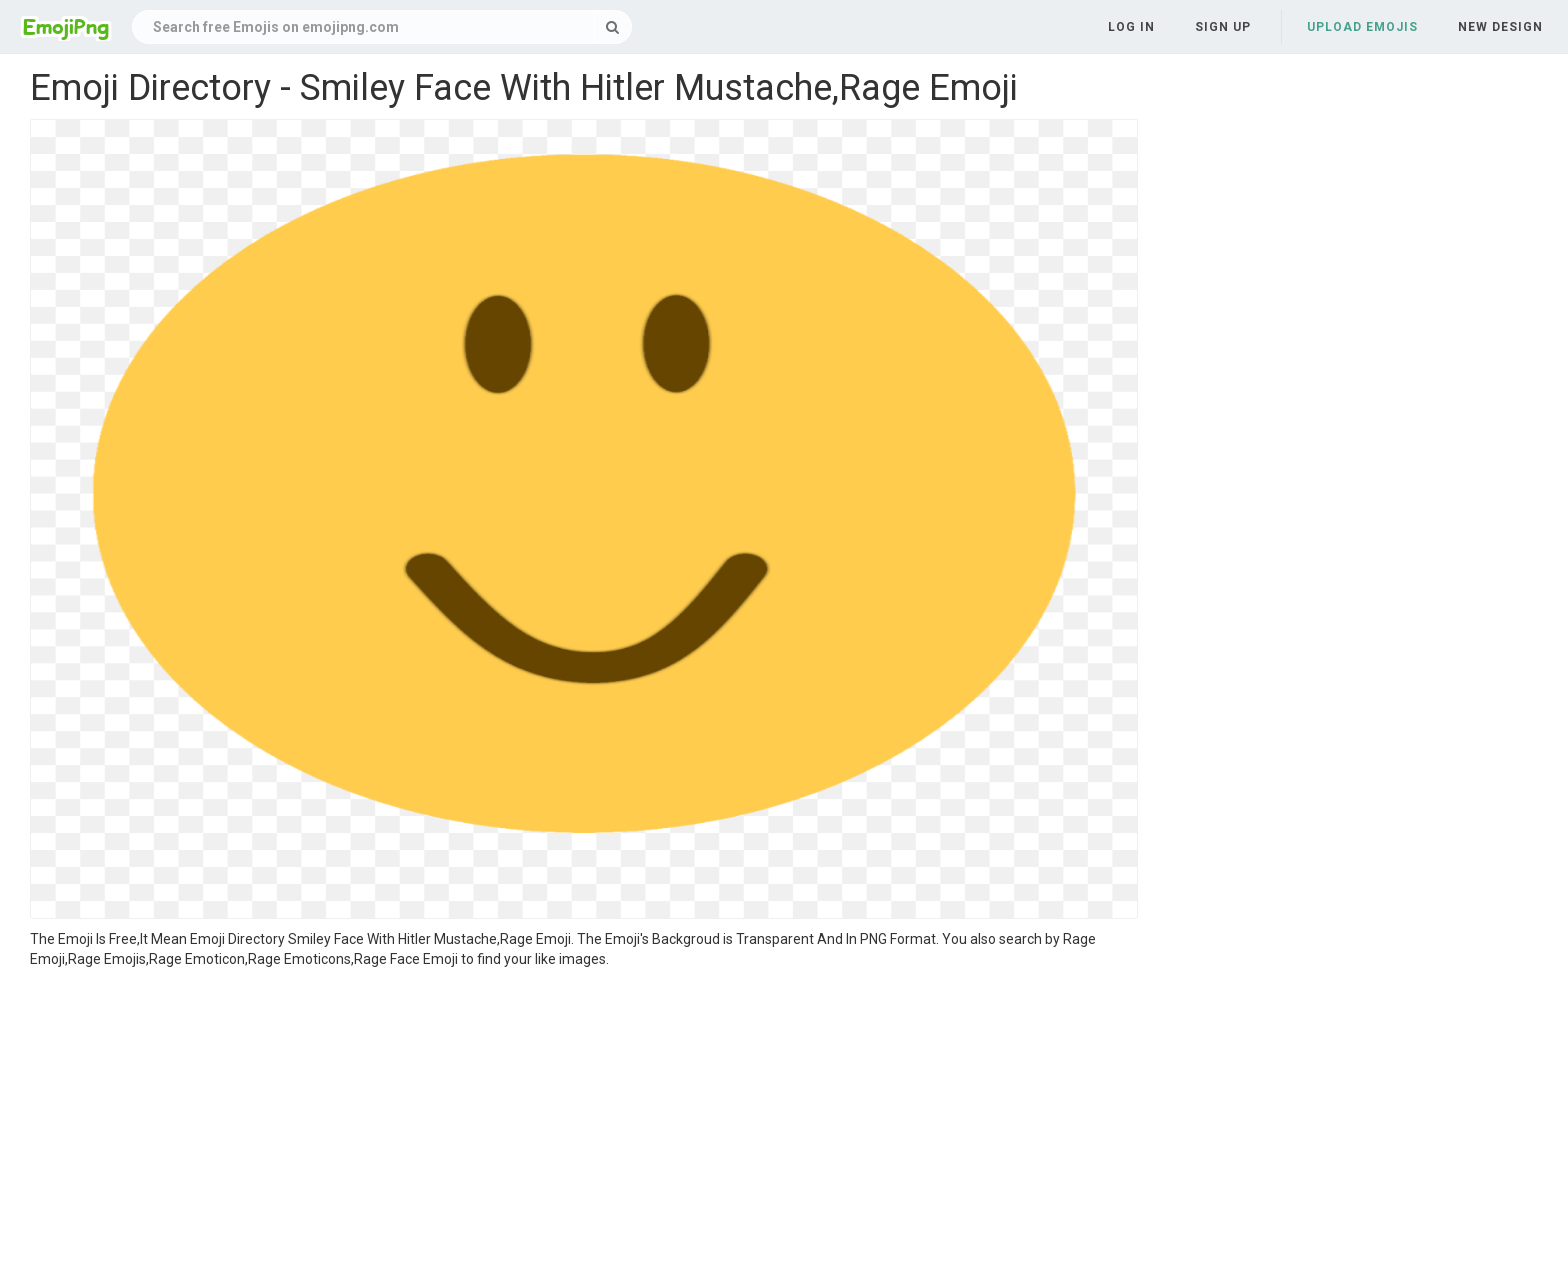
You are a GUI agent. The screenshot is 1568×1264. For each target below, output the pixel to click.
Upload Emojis (1362, 27)
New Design (1500, 27)
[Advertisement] (584, 1119)
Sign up (1223, 27)
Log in (1131, 27)
